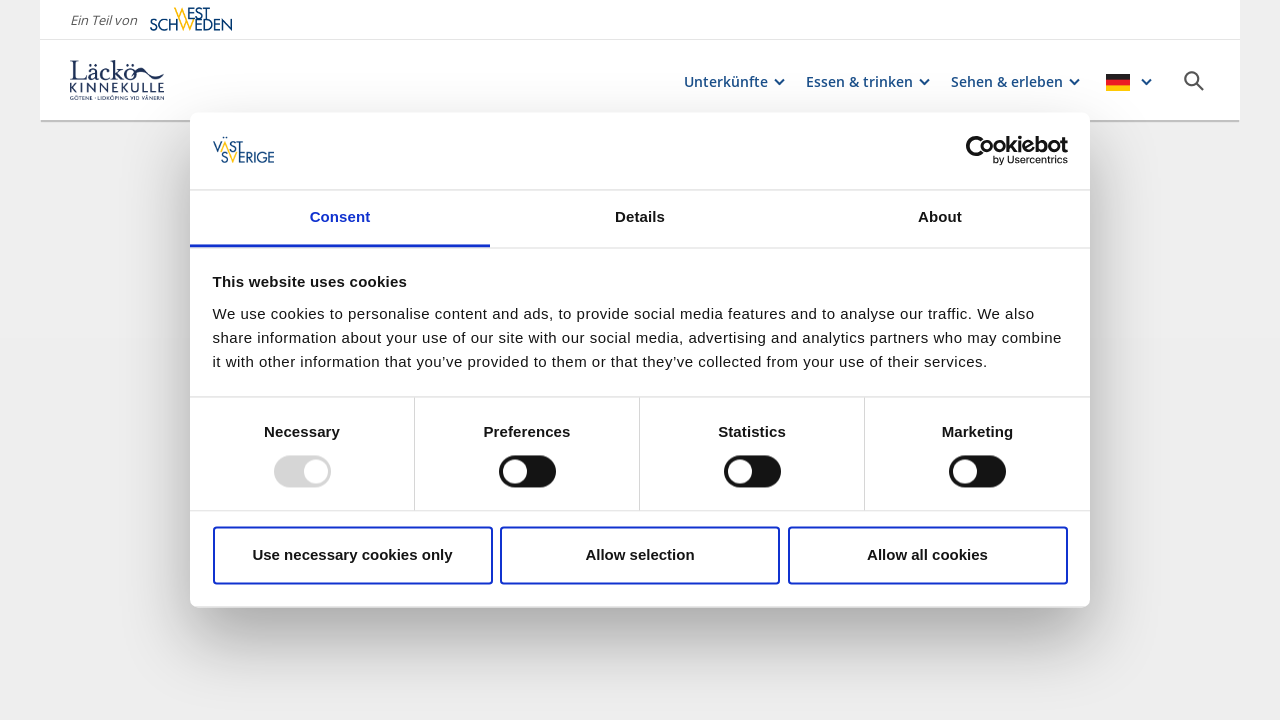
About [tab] (940, 216)
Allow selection (639, 554)
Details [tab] (640, 216)
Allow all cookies (927, 554)
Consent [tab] (340, 216)
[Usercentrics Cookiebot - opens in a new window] (980, 151)
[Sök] (1194, 81)
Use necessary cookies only (352, 554)
